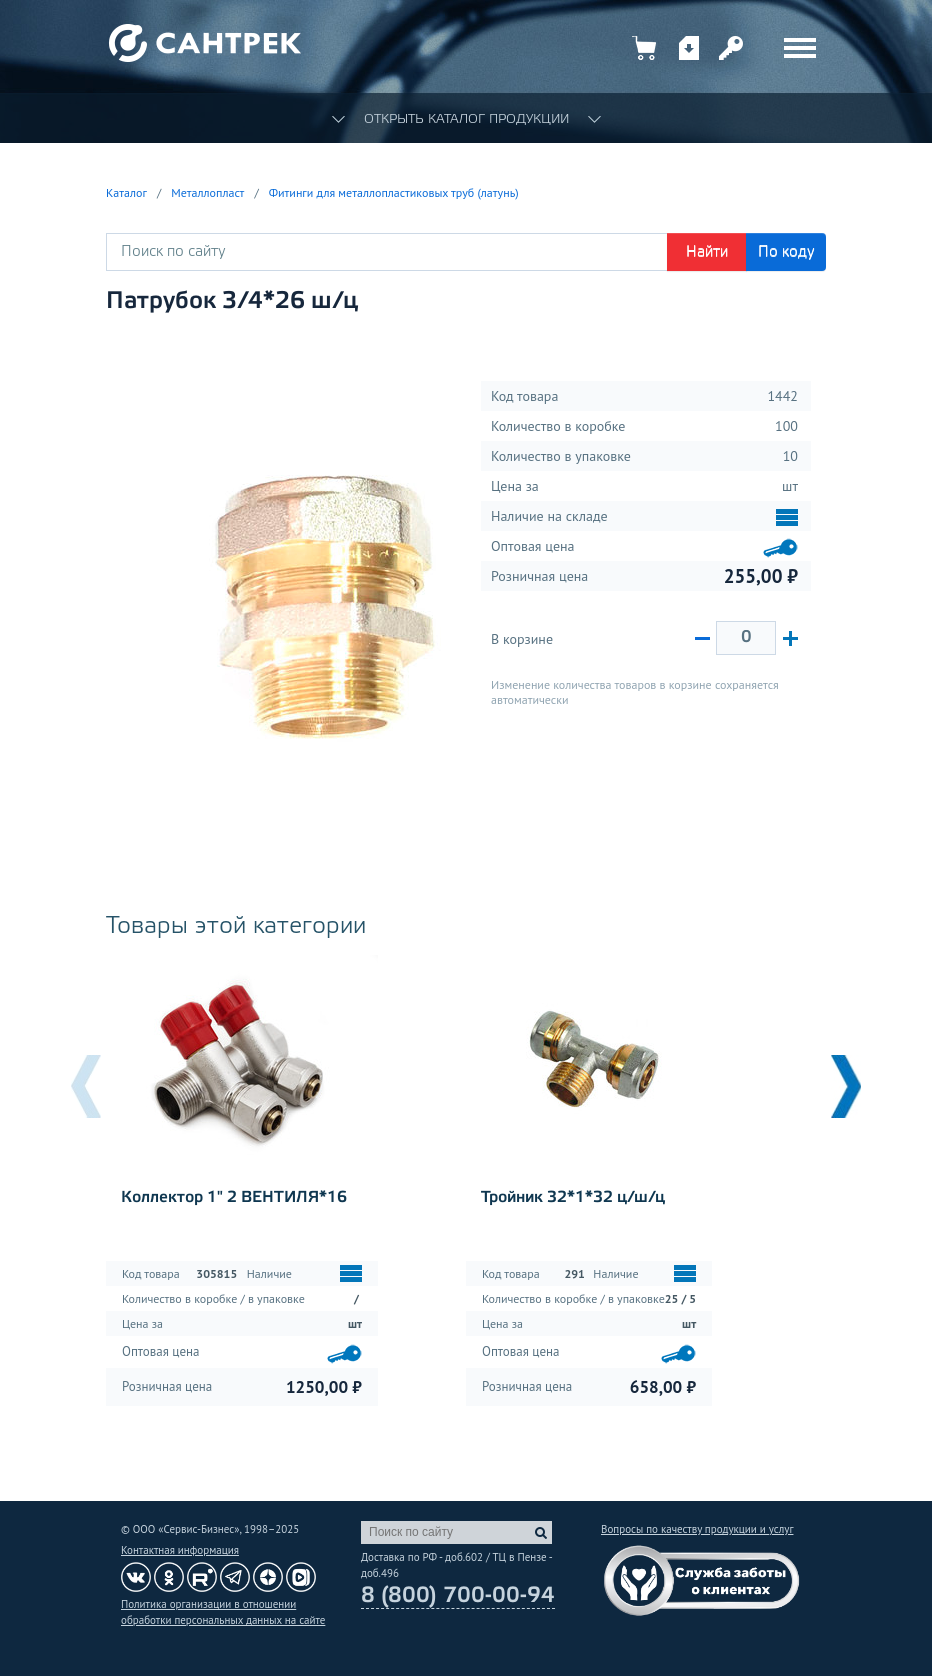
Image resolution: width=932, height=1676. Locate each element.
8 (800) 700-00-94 (458, 1596)
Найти (707, 252)
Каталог (126, 192)
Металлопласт (207, 192)
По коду (786, 252)
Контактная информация (180, 1550)
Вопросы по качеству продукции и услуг (697, 1529)
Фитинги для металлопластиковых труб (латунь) (394, 192)
